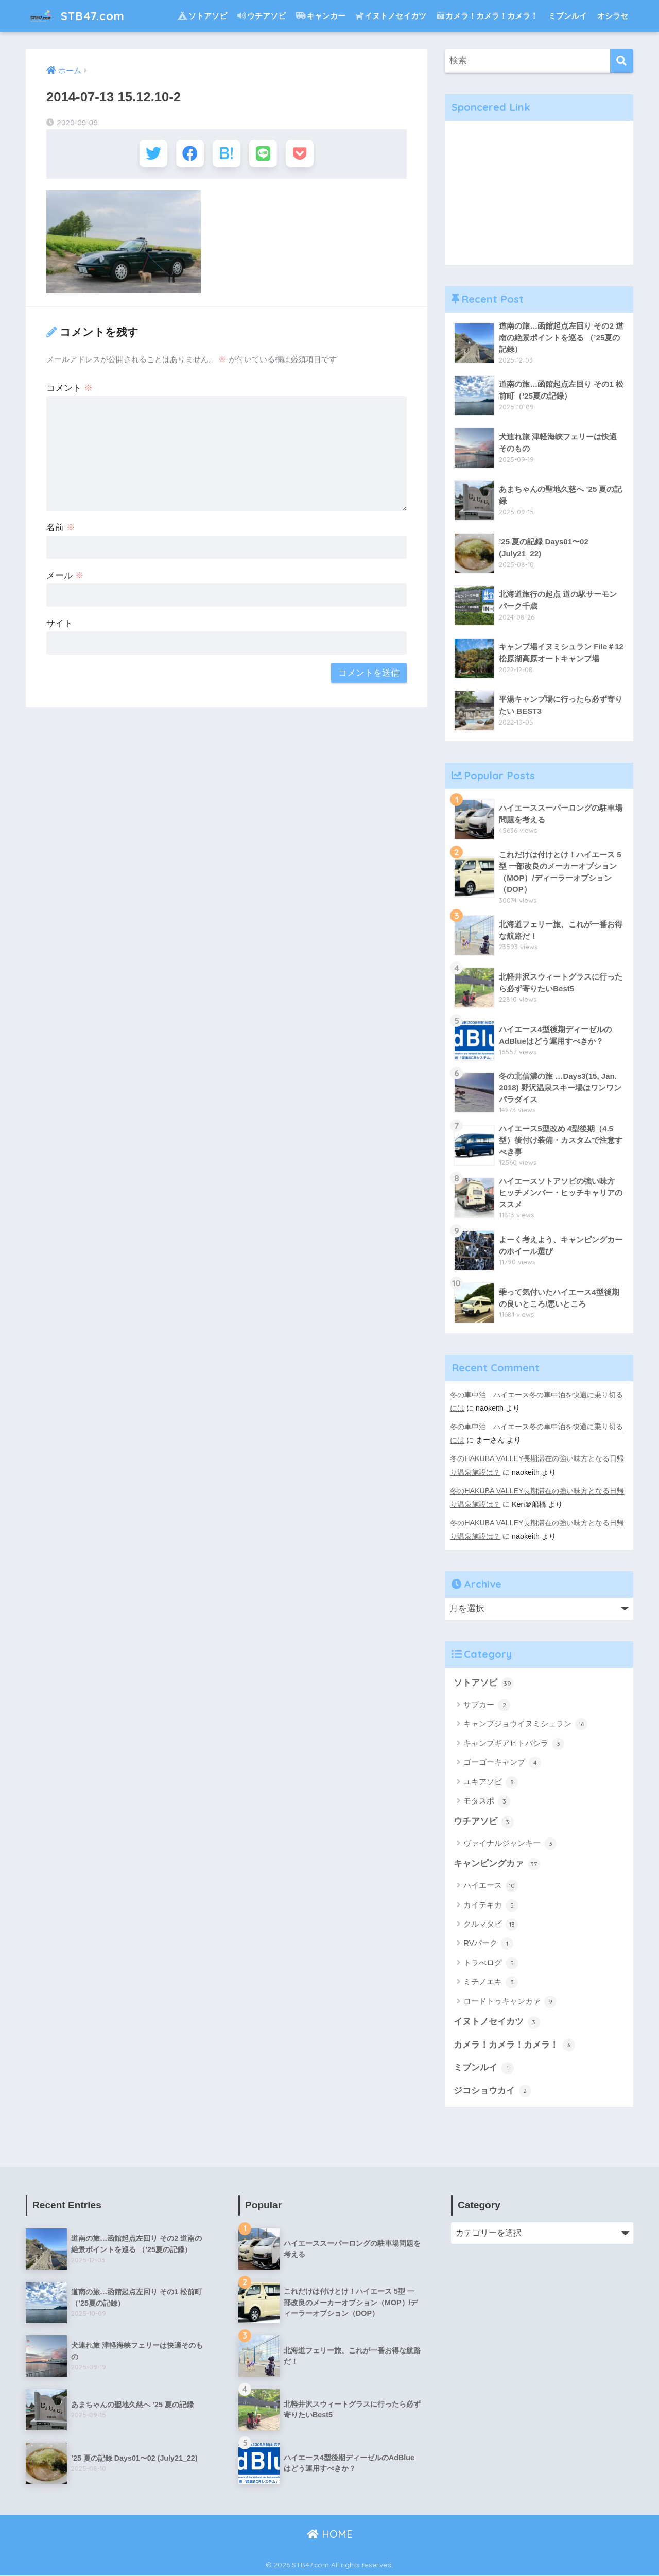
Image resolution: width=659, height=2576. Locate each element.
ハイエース (490, 1886)
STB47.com (78, 15)
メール (65, 577)
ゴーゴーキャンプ (502, 1763)
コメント (69, 389)
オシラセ (612, 15)
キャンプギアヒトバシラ (513, 1744)
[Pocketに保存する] (302, 154)
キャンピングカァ (497, 1865)
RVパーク (488, 1944)
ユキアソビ (490, 1782)
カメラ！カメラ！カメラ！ (487, 15)
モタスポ (486, 1801)
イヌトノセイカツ (391, 15)
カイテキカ (490, 1905)
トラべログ (490, 1963)
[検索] (621, 61)
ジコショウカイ (492, 2091)
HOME (330, 2534)
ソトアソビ (202, 15)
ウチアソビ (261, 15)
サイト (59, 625)
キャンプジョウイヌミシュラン (525, 1725)
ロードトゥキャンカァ (510, 2002)
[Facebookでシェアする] (189, 154)
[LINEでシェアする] (264, 154)
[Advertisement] (539, 193)
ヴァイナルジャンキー (510, 1844)
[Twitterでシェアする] (150, 154)
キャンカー (320, 15)
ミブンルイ (567, 15)
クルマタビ (490, 1925)
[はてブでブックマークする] (226, 154)
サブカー (486, 1705)
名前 (60, 529)
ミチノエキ (490, 1983)
